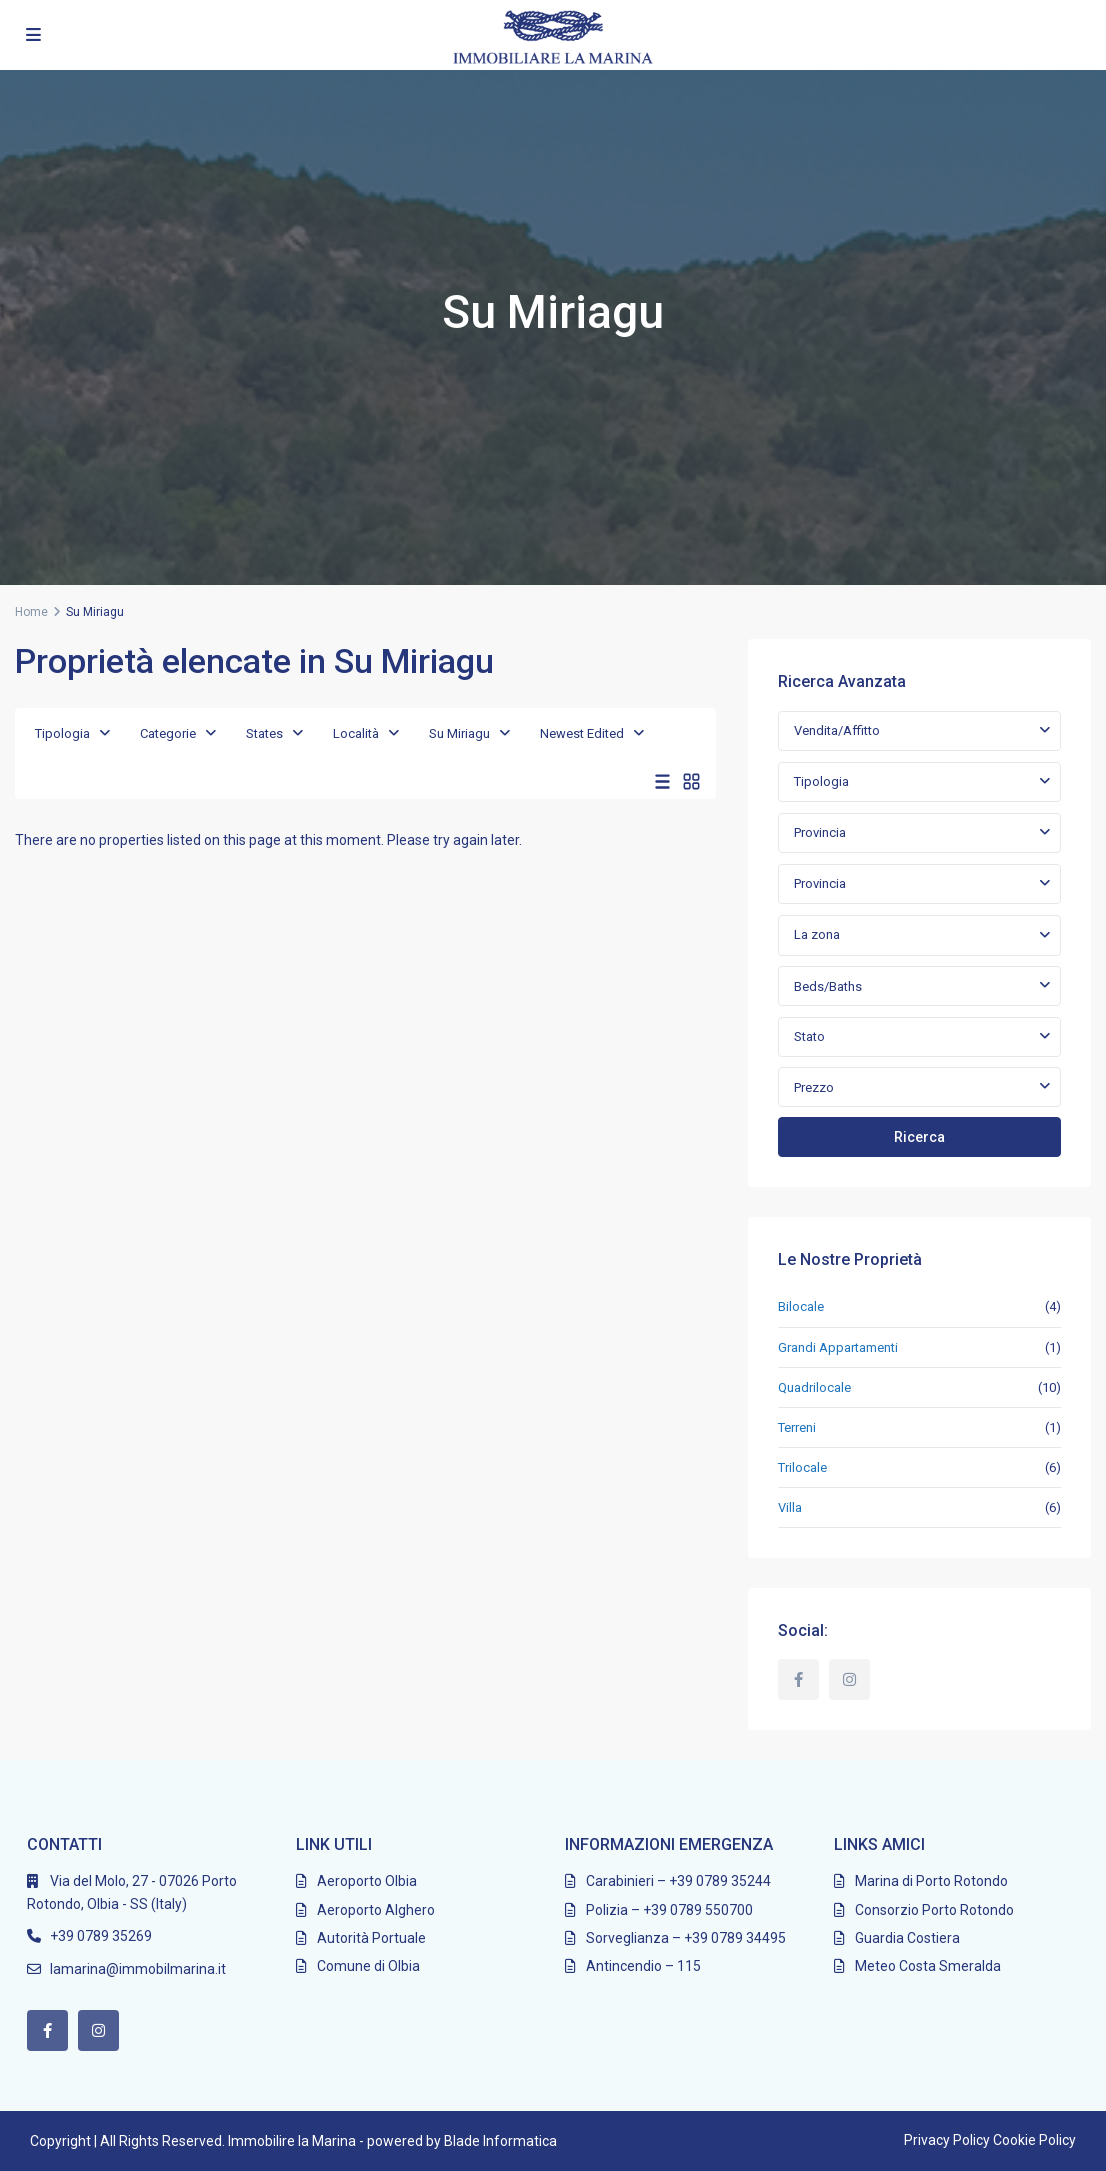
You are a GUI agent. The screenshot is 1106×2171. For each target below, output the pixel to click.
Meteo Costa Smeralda (928, 1966)
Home (31, 612)
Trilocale (802, 1467)
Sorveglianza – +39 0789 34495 (686, 1938)
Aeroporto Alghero (376, 1910)
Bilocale (801, 1306)
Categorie (168, 733)
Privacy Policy (947, 2140)
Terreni (797, 1427)
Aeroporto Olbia (367, 1881)
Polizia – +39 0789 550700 (669, 1910)
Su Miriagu (459, 733)
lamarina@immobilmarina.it (138, 1969)
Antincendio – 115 (643, 1966)
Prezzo (814, 1087)
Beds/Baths (828, 986)
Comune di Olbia (368, 1966)
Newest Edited (582, 733)
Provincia (820, 832)
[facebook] (798, 1679)
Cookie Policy (1034, 2140)
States (264, 733)
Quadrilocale (814, 1387)
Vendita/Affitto (837, 730)
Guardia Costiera (907, 1938)
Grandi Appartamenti (838, 1347)
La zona (817, 934)
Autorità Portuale (371, 1938)
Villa (790, 1507)
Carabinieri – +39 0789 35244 (678, 1881)
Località (356, 733)
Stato (809, 1036)
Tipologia (62, 733)
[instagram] (849, 1679)
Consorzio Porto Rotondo (934, 1910)
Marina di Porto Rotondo (931, 1881)
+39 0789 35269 (101, 1936)
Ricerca (919, 1137)
